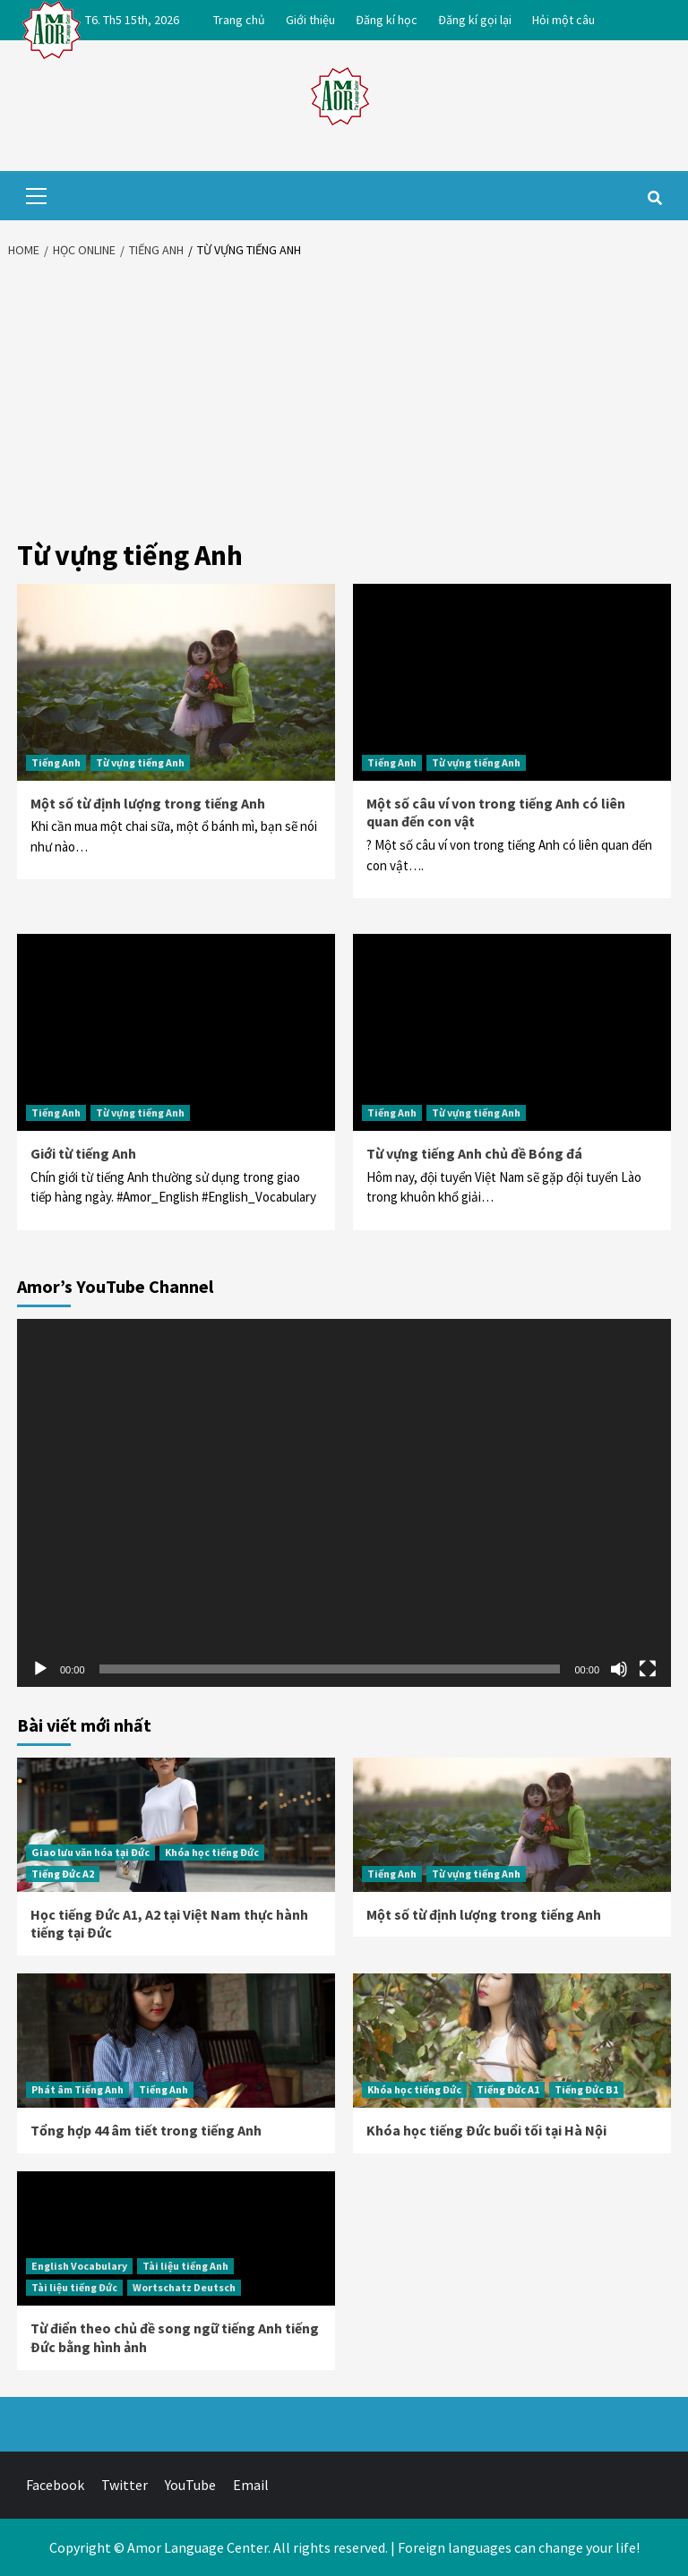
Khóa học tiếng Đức (212, 1852)
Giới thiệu (310, 20)
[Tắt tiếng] (619, 1669)
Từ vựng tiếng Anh (140, 762)
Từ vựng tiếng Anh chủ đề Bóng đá (474, 1153)
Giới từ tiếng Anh (83, 1153)
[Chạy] (40, 1669)
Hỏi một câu (563, 20)
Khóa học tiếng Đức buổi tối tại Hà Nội (486, 2130)
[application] (344, 1503)
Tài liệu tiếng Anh (185, 2265)
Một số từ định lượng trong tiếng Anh (147, 803)
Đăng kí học (386, 20)
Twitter (124, 2485)
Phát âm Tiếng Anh (77, 2089)
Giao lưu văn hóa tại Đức (90, 1852)
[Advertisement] (344, 403)
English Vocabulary (79, 2265)
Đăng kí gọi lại (475, 20)
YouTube (190, 2485)
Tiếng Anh (56, 762)
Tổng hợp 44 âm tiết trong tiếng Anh (146, 2130)
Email (251, 2485)
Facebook (55, 2485)
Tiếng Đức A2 (62, 1873)
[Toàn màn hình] (648, 1669)
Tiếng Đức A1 (508, 2089)
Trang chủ (239, 20)
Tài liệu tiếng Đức (74, 2287)
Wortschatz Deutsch (184, 2287)
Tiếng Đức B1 (586, 2089)
